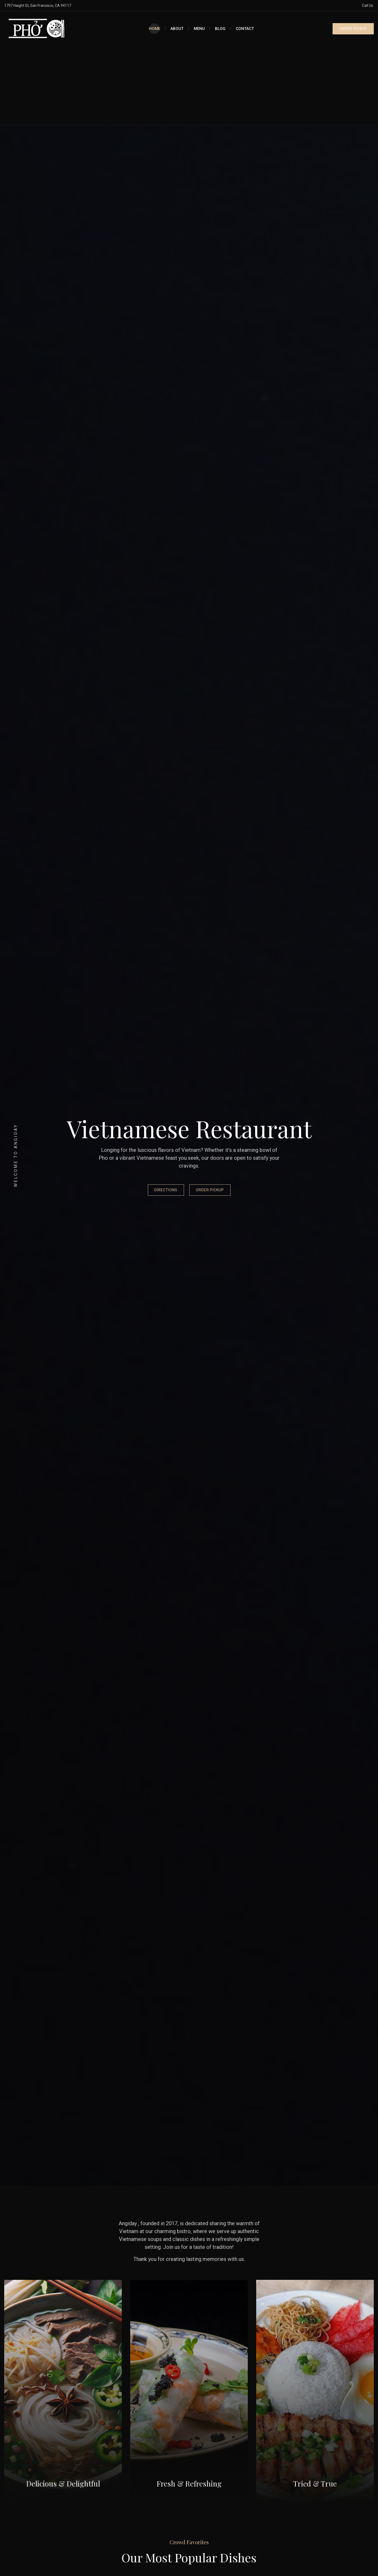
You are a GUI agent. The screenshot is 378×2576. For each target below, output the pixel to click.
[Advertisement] (189, 85)
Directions (165, 1190)
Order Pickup (210, 1190)
